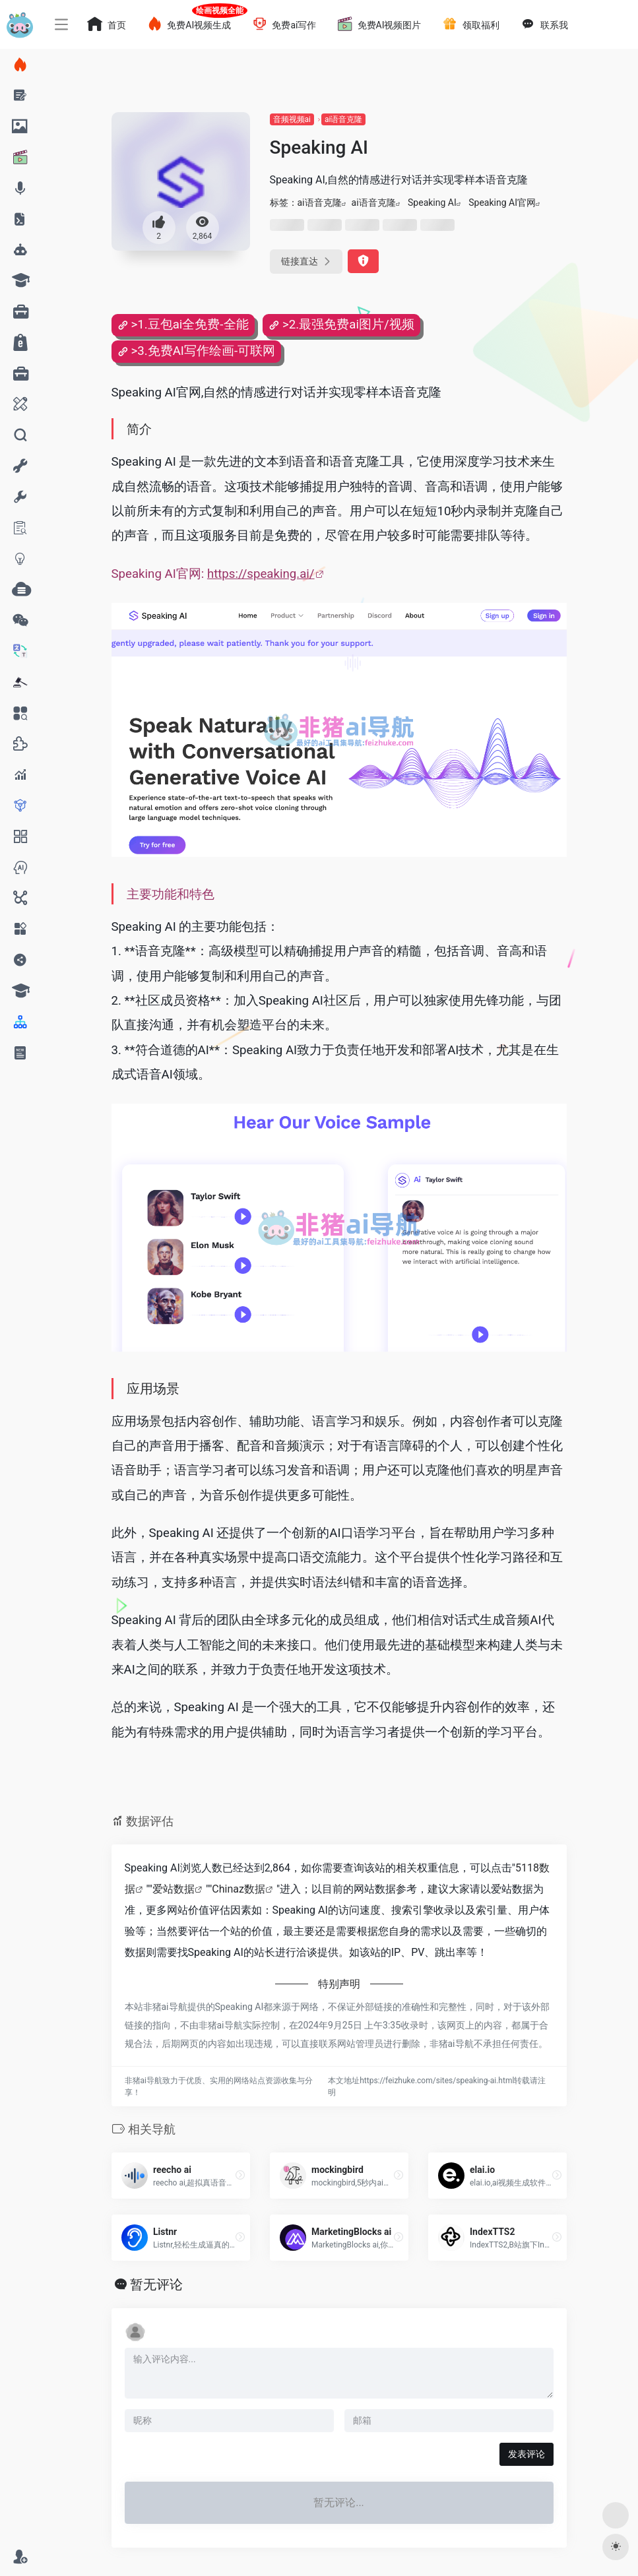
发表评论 (526, 2454)
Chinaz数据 (238, 1889)
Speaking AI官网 (502, 202)
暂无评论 (156, 2284)
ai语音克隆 (343, 119)
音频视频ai (292, 119)
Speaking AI (432, 202)
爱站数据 (173, 1889)
